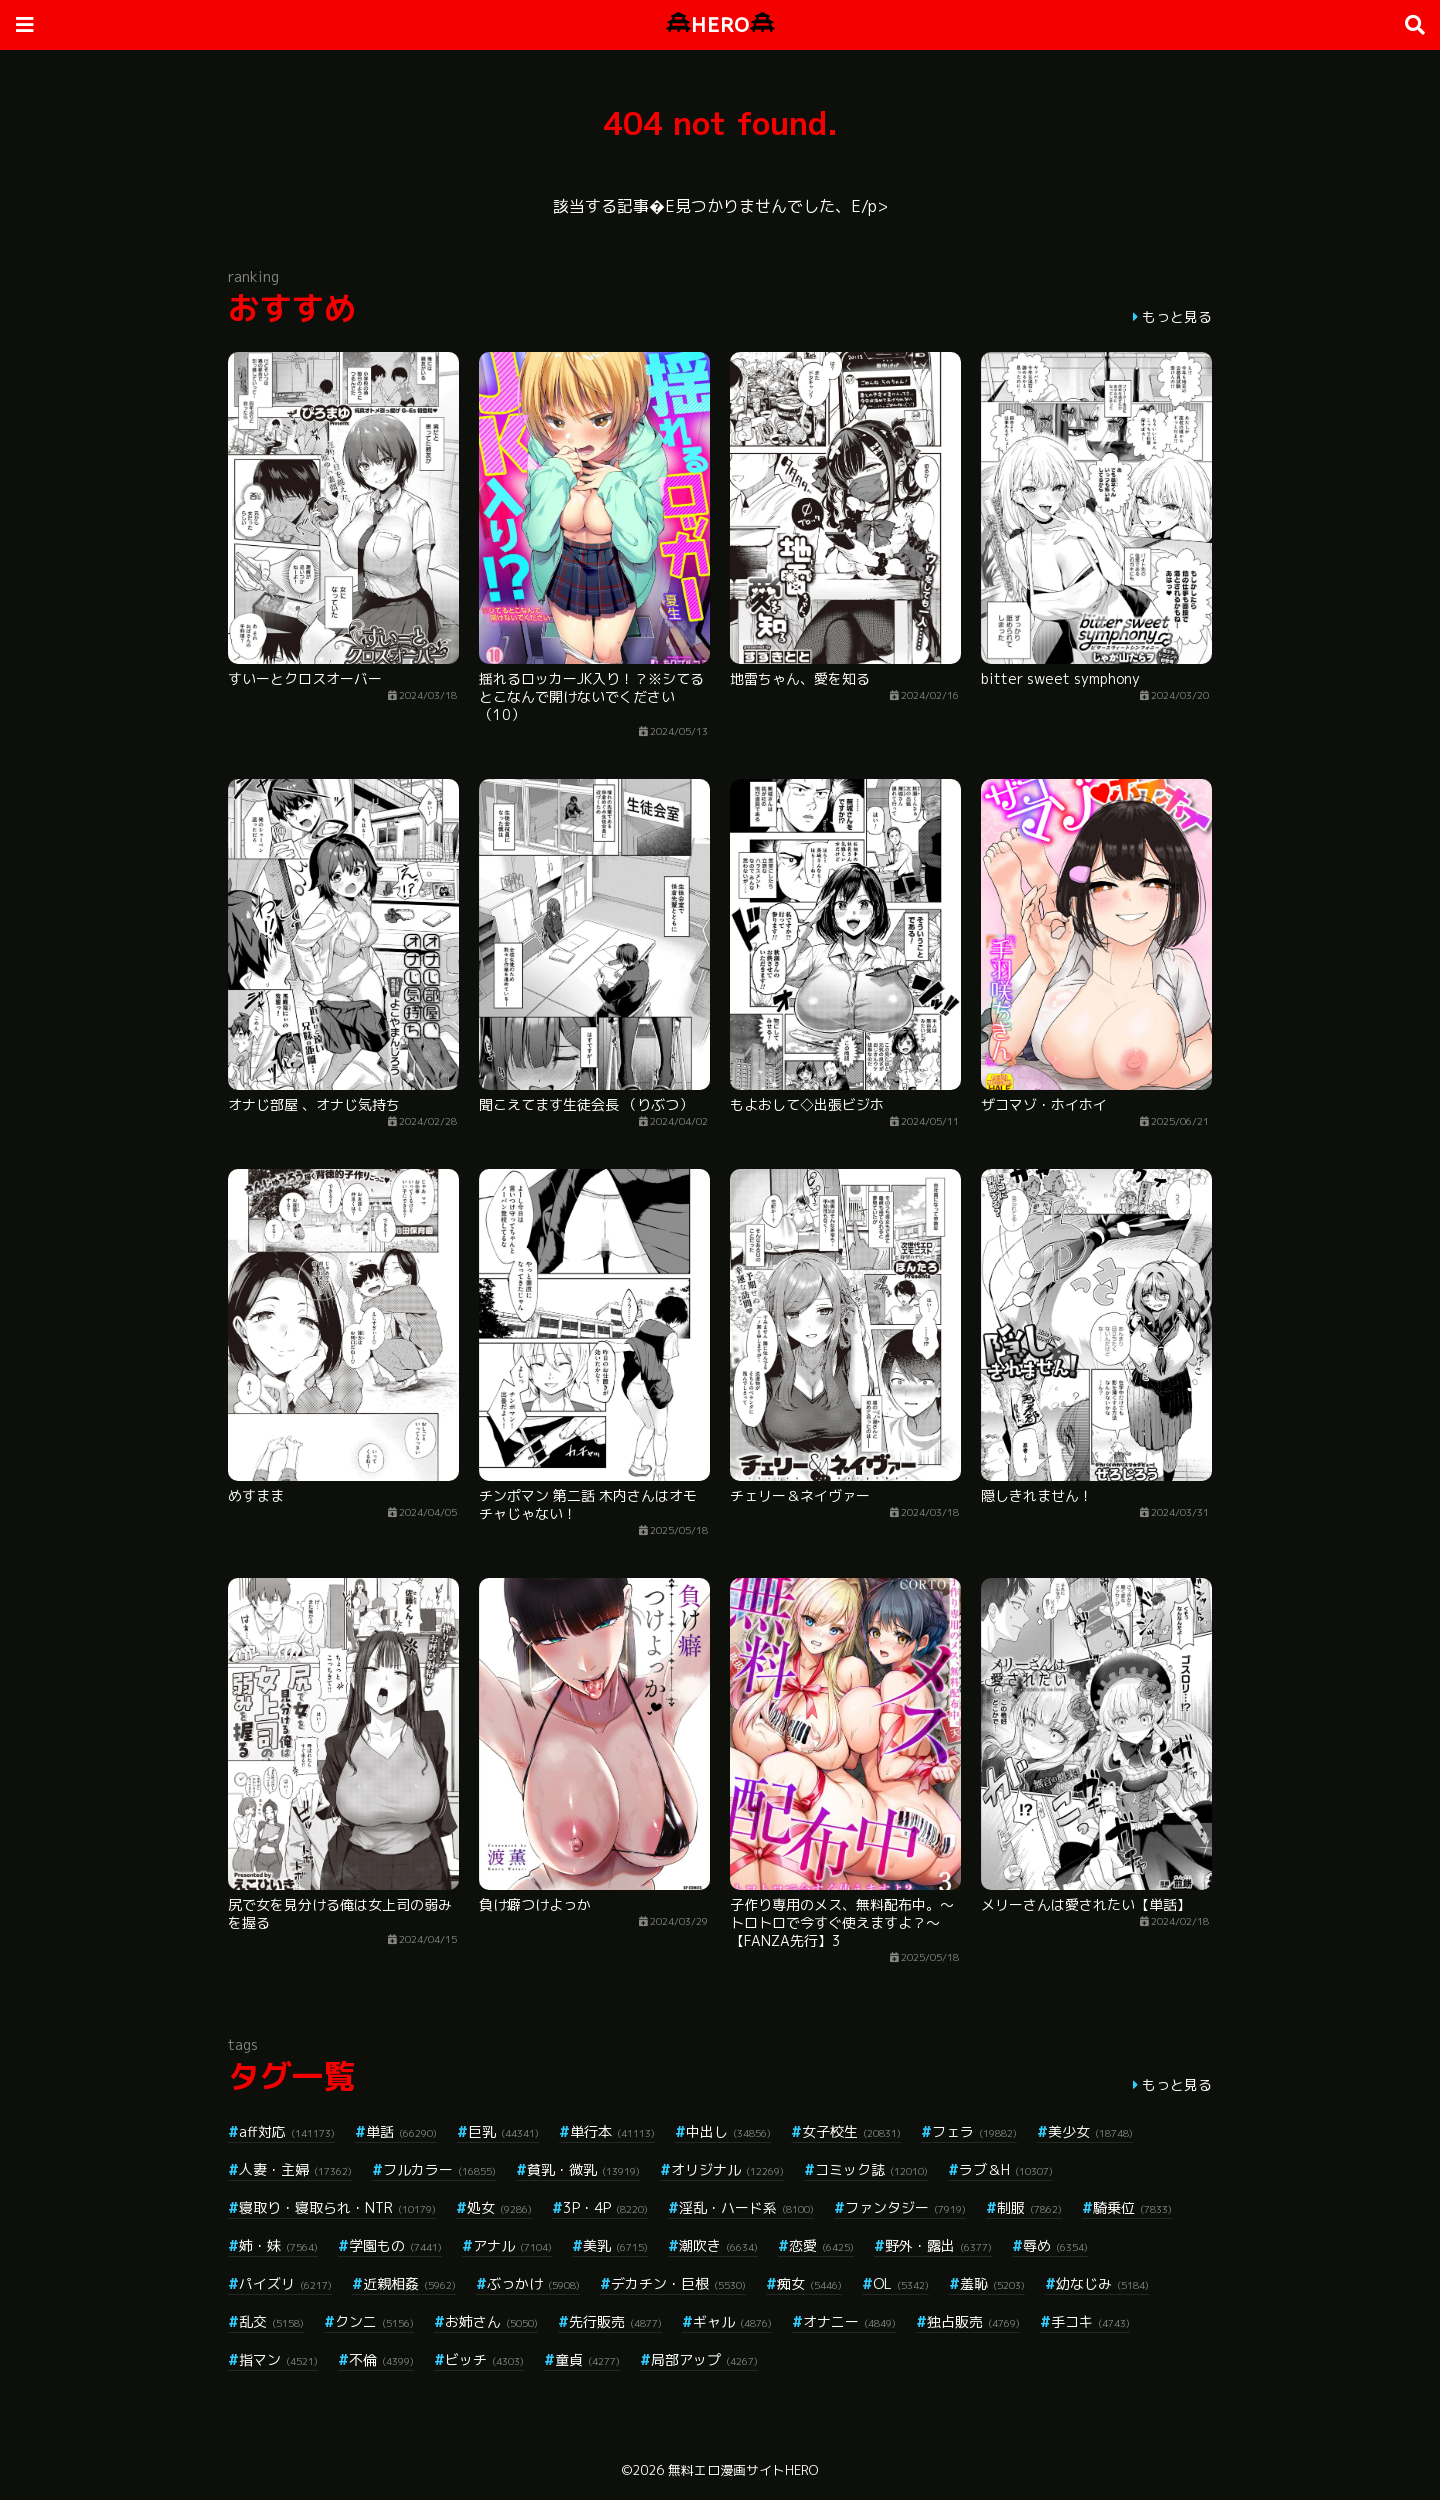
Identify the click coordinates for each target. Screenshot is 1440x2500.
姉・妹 (278, 2245)
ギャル (732, 2321)
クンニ (374, 2321)
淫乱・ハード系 (746, 2207)
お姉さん (491, 2321)
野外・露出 (938, 2245)
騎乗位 (1132, 2207)
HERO (720, 24)
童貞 (587, 2359)
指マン (278, 2359)
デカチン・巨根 (678, 2283)
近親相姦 (409, 2283)
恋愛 (821, 2245)
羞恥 (992, 2283)
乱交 (271, 2321)
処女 (499, 2207)
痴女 (809, 2283)
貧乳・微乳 (583, 2169)
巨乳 (503, 2131)
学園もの (395, 2245)
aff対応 (287, 2131)
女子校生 (851, 2131)
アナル (512, 2245)
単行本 (612, 2131)
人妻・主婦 (295, 2169)
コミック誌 (871, 2169)
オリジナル (727, 2169)
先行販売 (615, 2321)
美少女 (1090, 2131)
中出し (728, 2131)
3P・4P (605, 2207)
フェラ (974, 2131)
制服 (1029, 2207)
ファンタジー (905, 2207)
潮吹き (718, 2245)
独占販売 (973, 2321)
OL (901, 2283)
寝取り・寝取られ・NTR (337, 2207)
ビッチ (484, 2359)
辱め (1055, 2245)
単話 (401, 2131)
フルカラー (439, 2169)
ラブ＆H (1006, 2169)
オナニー (849, 2321)
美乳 (615, 2245)
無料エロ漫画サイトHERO (743, 2470)
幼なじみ (1102, 2283)
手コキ (1090, 2321)
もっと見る (1177, 316)
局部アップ (704, 2359)
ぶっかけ (533, 2283)
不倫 (381, 2359)
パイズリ (285, 2283)
